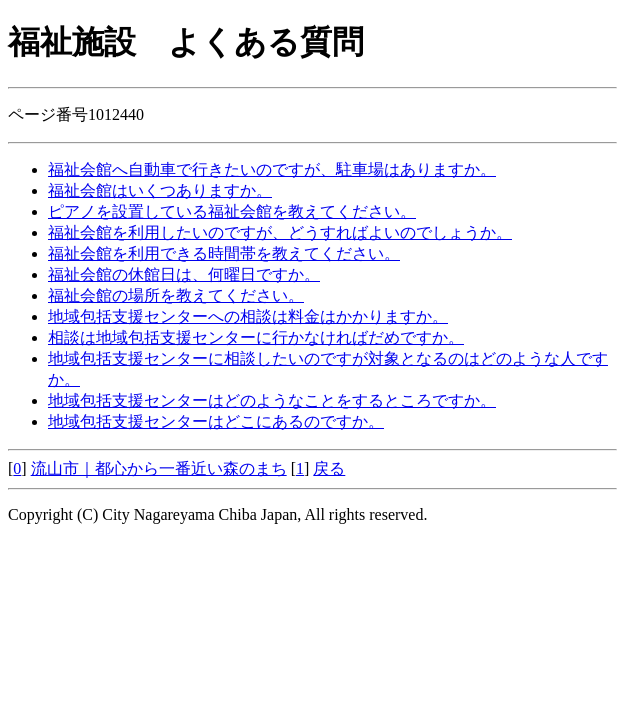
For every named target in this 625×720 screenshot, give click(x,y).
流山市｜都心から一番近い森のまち (159, 468)
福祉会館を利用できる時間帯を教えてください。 (224, 253)
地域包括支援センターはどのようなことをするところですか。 (272, 400)
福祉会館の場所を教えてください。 (176, 295)
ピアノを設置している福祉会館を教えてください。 (232, 211)
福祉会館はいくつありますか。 (160, 190)
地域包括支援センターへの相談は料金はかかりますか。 (248, 316)
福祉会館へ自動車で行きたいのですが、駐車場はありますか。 (272, 169)
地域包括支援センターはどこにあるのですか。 (216, 421)
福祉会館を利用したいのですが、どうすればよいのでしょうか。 (280, 232)
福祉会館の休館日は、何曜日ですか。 (184, 274)
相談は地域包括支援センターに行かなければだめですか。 (256, 337)
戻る (329, 468)
